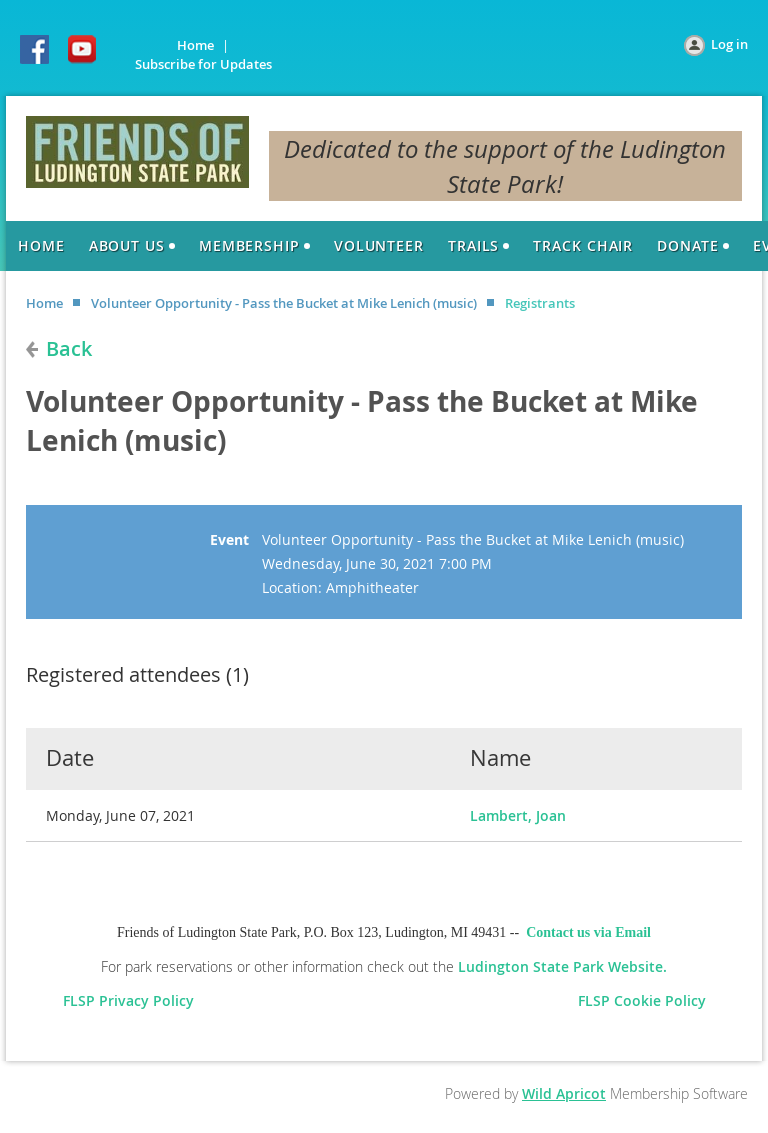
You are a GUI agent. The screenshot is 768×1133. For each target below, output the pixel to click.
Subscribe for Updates (203, 64)
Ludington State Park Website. (562, 966)
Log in (729, 44)
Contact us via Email (588, 932)
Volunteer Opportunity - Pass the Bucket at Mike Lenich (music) (284, 303)
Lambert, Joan (518, 815)
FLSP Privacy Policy (132, 1000)
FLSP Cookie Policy (642, 1000)
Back (69, 348)
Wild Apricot (564, 1093)
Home (195, 45)
